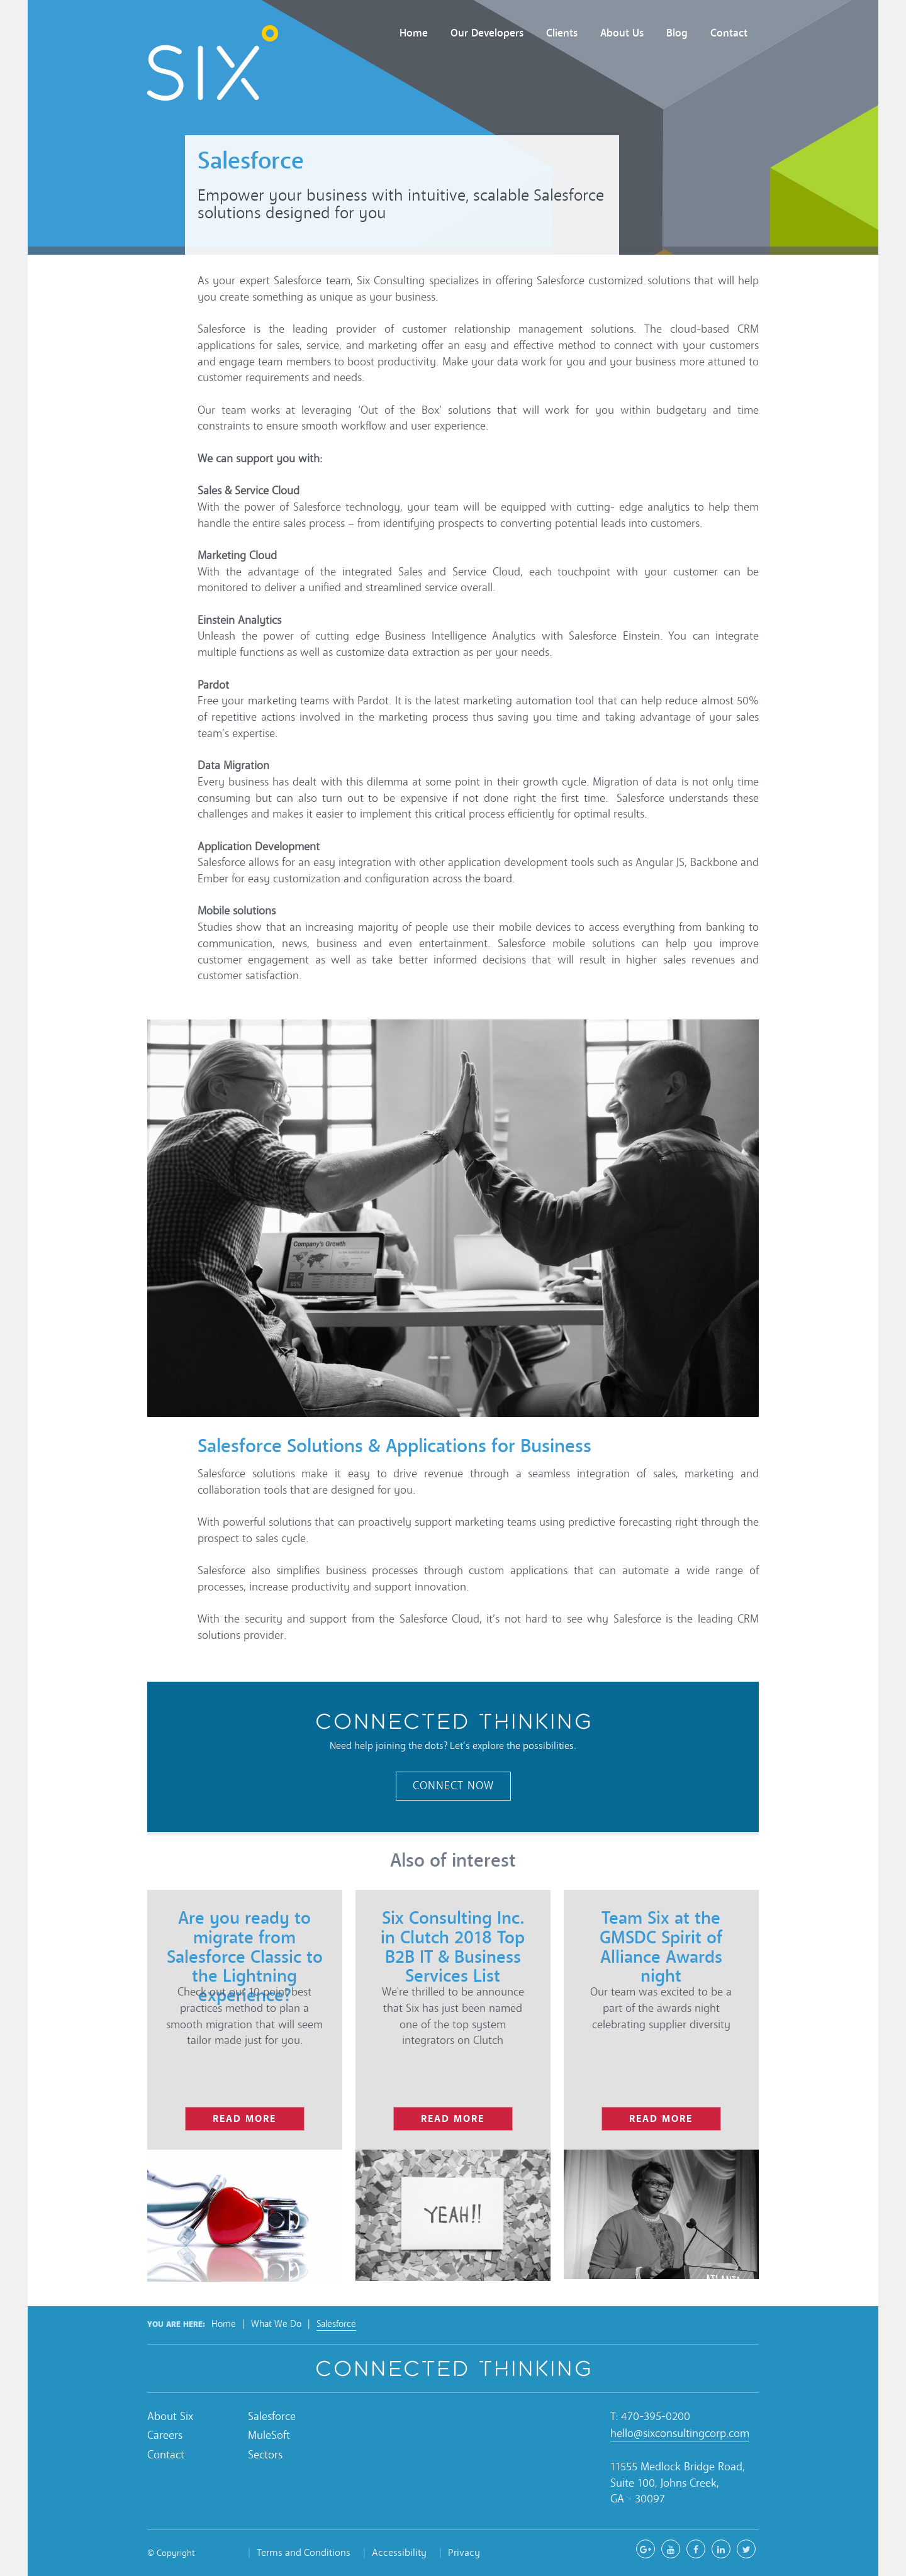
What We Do (276, 2324)
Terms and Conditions (303, 2552)
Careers (164, 2435)
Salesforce (336, 2324)
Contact (728, 33)
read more (244, 2118)
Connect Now (453, 1786)
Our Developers (486, 33)
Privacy (464, 2552)
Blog (677, 33)
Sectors (265, 2455)
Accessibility (399, 2552)
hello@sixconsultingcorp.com (679, 2433)
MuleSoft (269, 2435)
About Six (170, 2416)
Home (414, 33)
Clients (562, 33)
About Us (622, 33)
